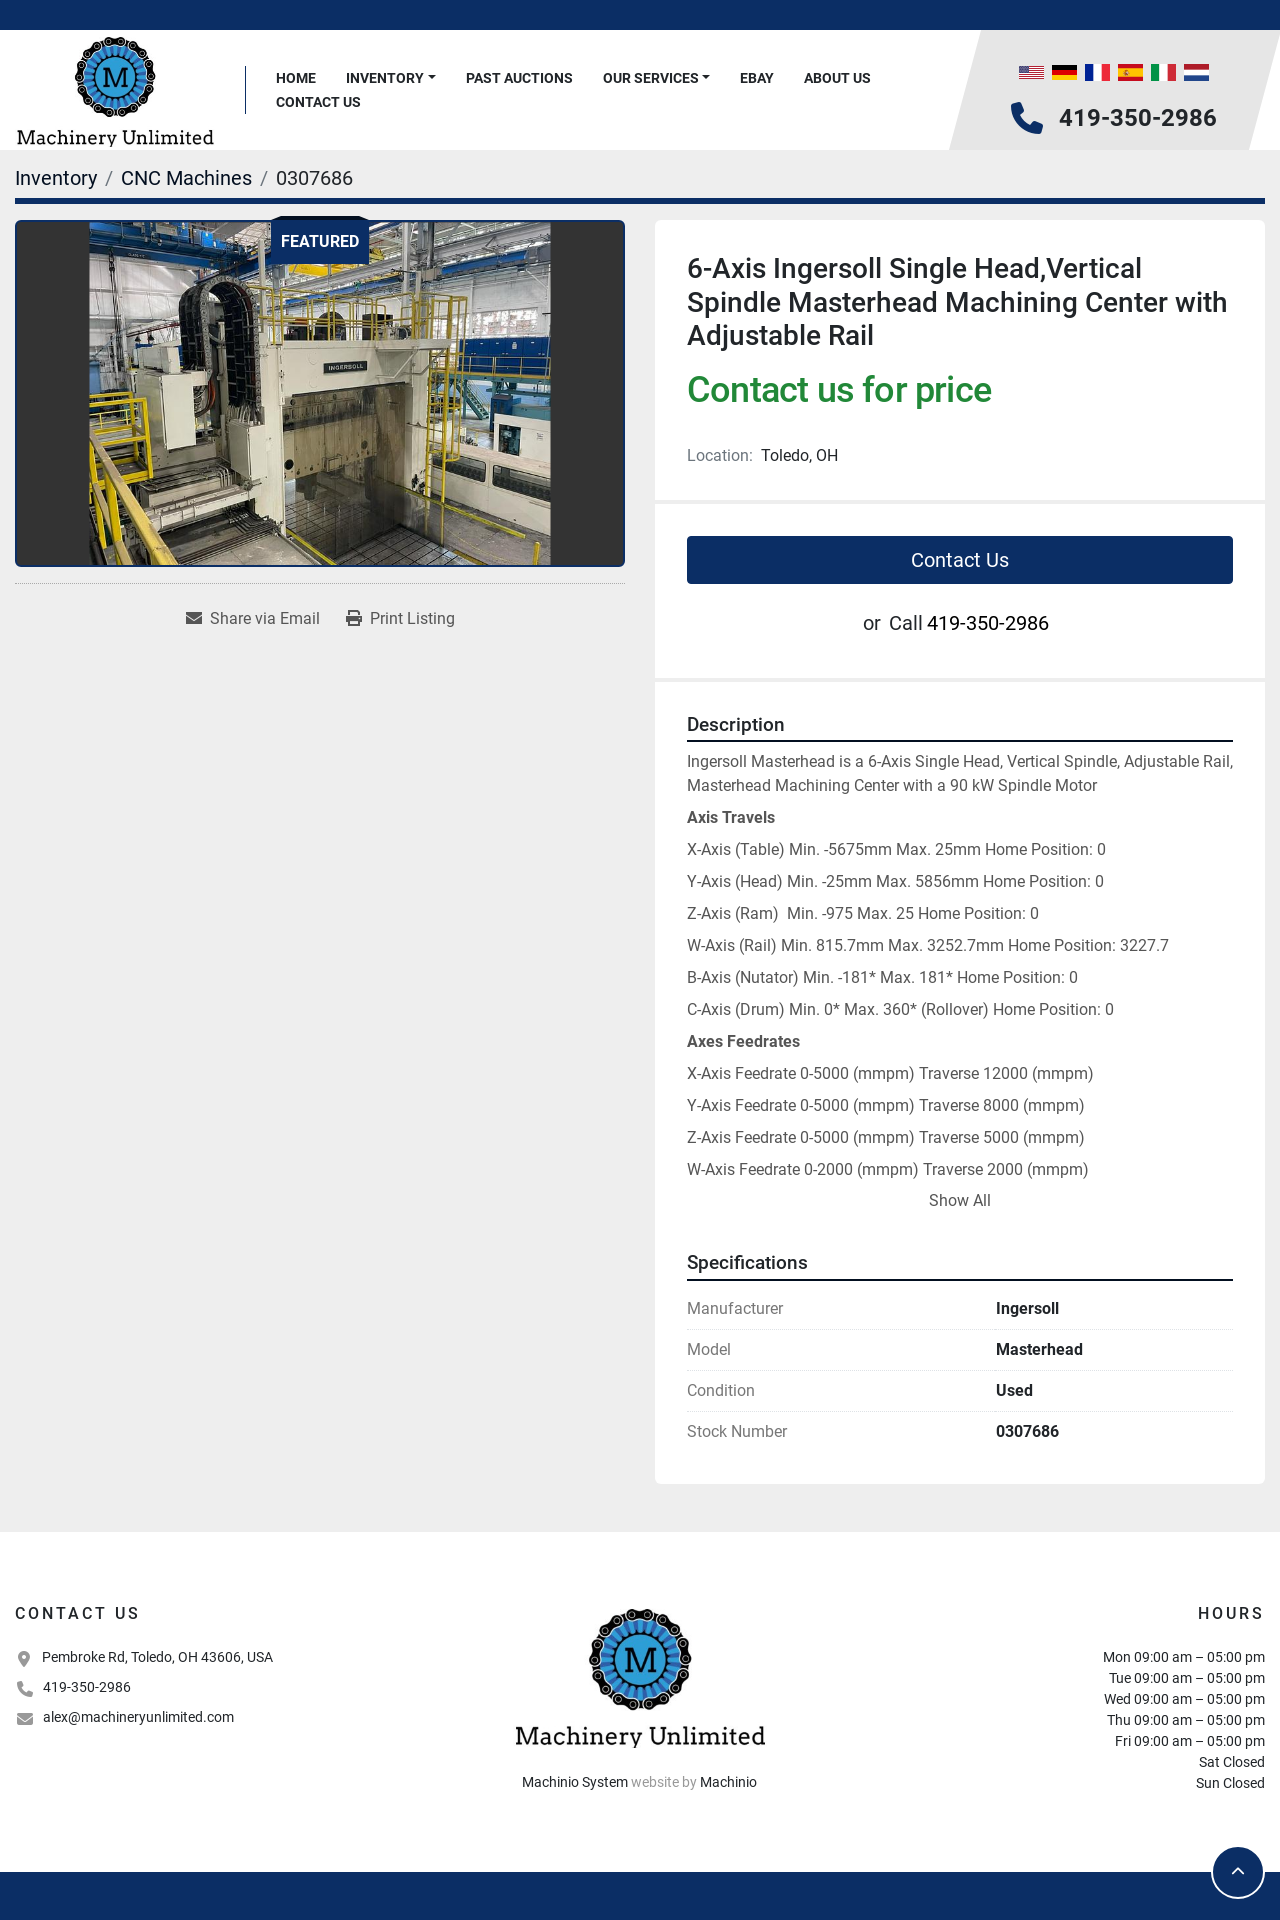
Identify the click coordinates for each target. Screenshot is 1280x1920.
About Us (837, 78)
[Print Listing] (400, 619)
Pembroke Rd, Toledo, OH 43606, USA (157, 1657)
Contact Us (318, 102)
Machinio (728, 1782)
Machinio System (575, 1782)
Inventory (385, 78)
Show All (960, 1200)
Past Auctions (519, 78)
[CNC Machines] (186, 178)
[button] (391, 78)
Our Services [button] (651, 78)
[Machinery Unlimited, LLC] (640, 1676)
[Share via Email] (253, 619)
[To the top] (1238, 1872)
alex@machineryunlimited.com (138, 1717)
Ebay (757, 78)
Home (296, 78)
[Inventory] (56, 178)
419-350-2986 (1138, 118)
